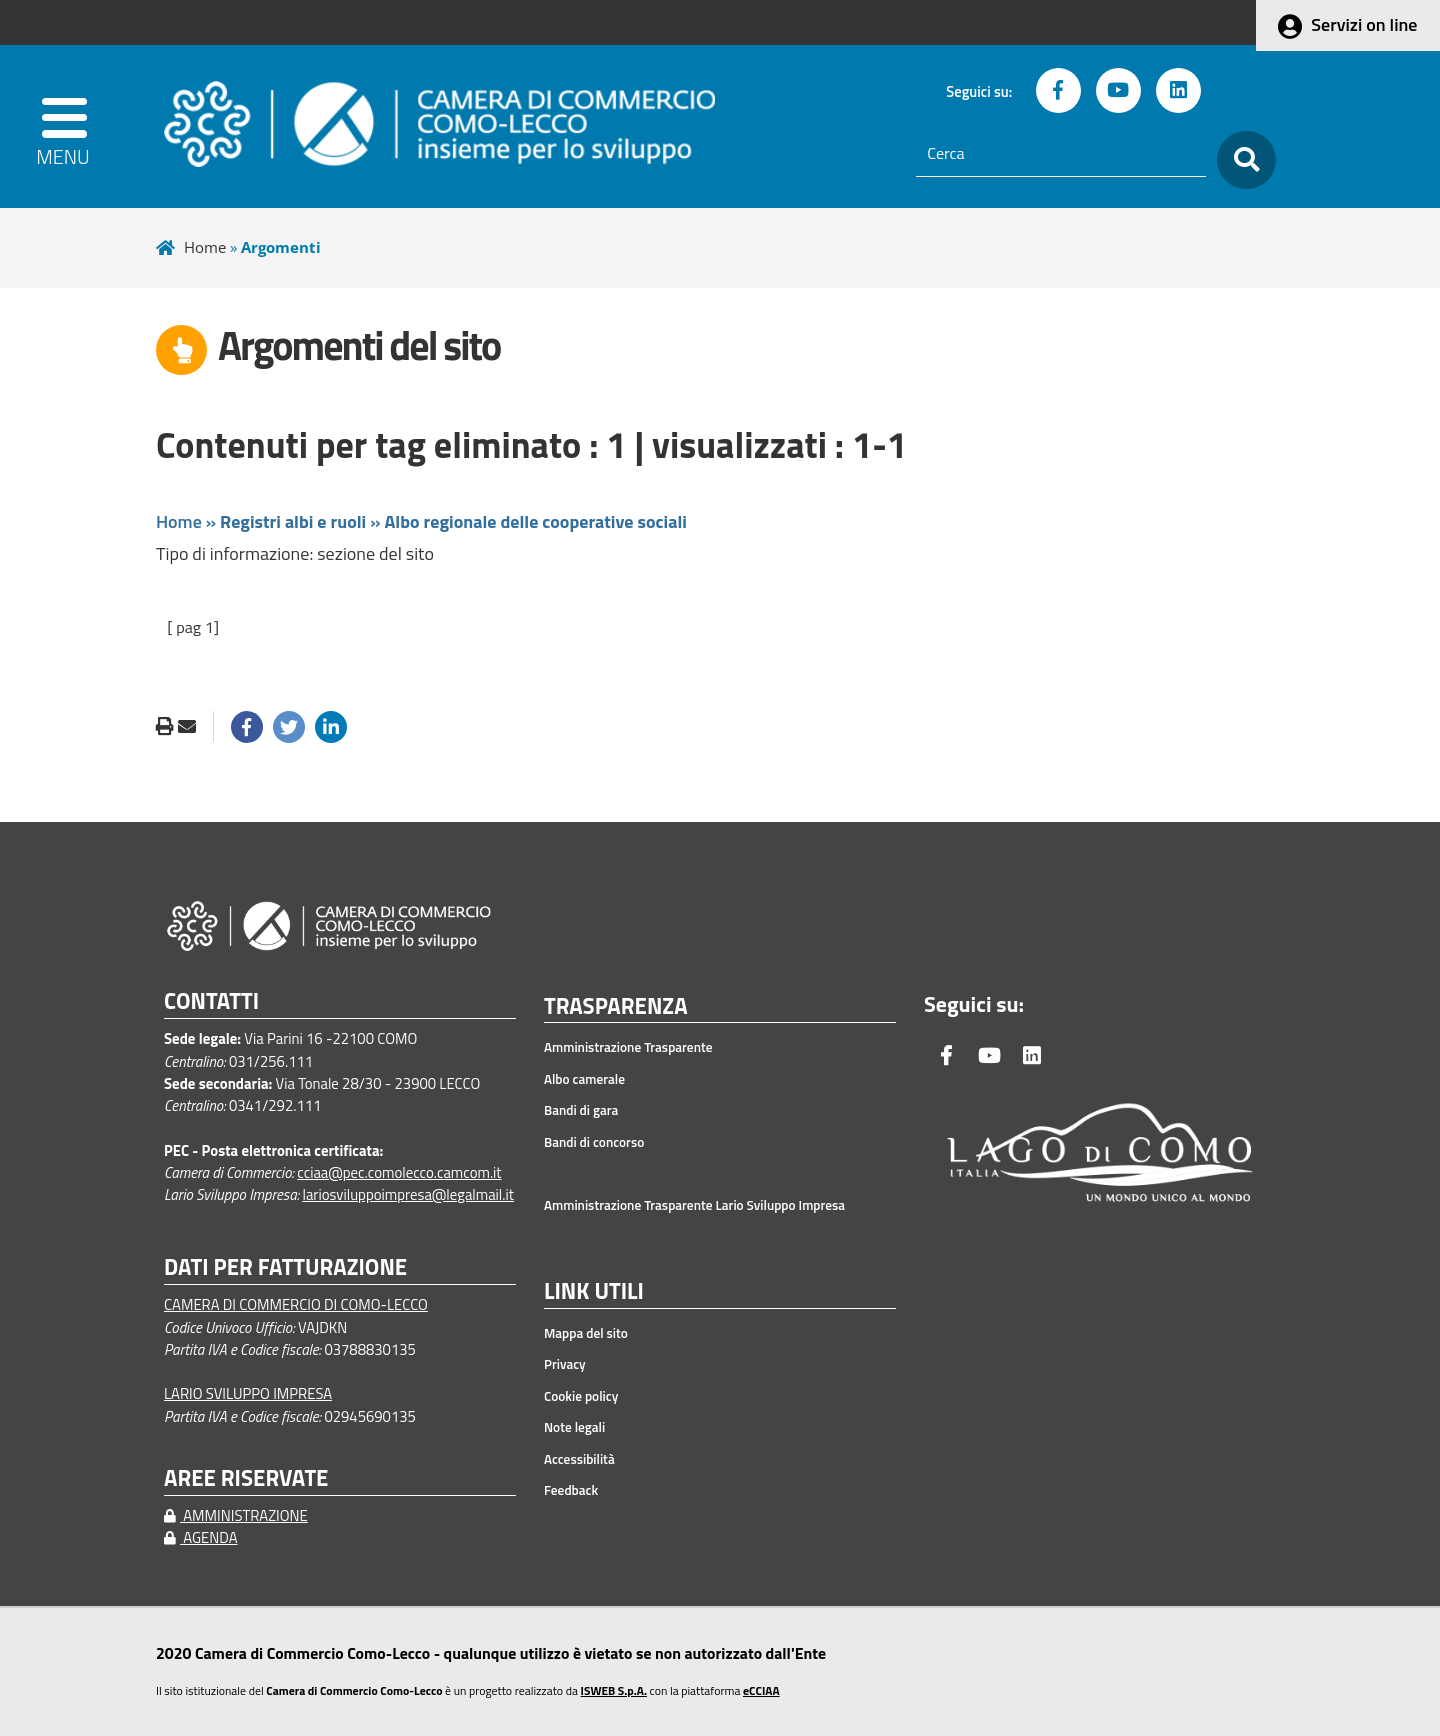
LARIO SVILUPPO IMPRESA (248, 1393)
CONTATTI (211, 1001)
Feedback (571, 1490)
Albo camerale (584, 1079)
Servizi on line (1364, 24)
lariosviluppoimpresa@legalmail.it (408, 1194)
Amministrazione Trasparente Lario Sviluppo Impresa (694, 1205)
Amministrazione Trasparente (628, 1047)
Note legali (574, 1427)
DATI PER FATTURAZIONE (285, 1267)
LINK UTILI (594, 1292)
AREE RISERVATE (246, 1478)
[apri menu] (71, 126)
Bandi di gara (581, 1110)
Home (205, 247)
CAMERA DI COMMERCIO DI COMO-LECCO (296, 1304)
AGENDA (201, 1537)
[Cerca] (1061, 154)
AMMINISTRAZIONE (236, 1515)
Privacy (565, 1364)
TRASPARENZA (616, 1007)
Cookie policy (581, 1396)
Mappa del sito (586, 1333)
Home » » (421, 521)
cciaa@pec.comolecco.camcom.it (399, 1172)
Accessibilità (579, 1459)
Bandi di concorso (594, 1142)
